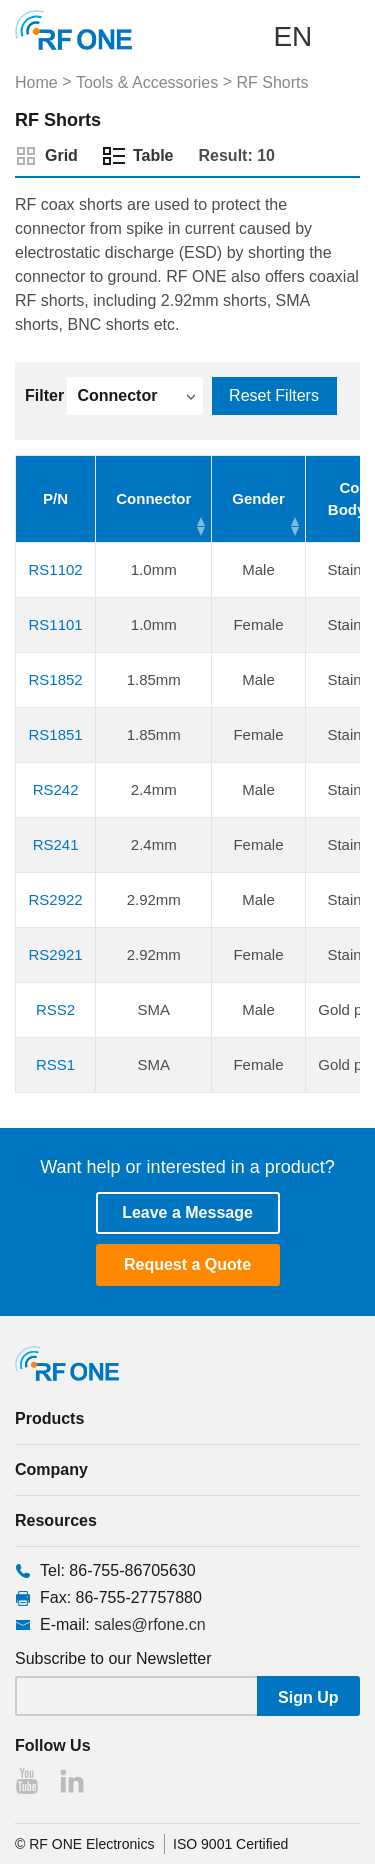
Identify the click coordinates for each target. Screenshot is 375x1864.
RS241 (56, 844)
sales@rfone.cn (149, 1624)
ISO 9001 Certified (230, 1844)
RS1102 (56, 569)
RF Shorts (272, 82)
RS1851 (56, 734)
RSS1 (55, 1064)
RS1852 (56, 679)
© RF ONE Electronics (84, 1844)
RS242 (56, 789)
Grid (61, 155)
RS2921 (56, 954)
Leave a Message (187, 1212)
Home (36, 82)
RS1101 (56, 624)
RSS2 (55, 1009)
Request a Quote (187, 1264)
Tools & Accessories (147, 82)
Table (153, 155)
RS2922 (56, 899)
